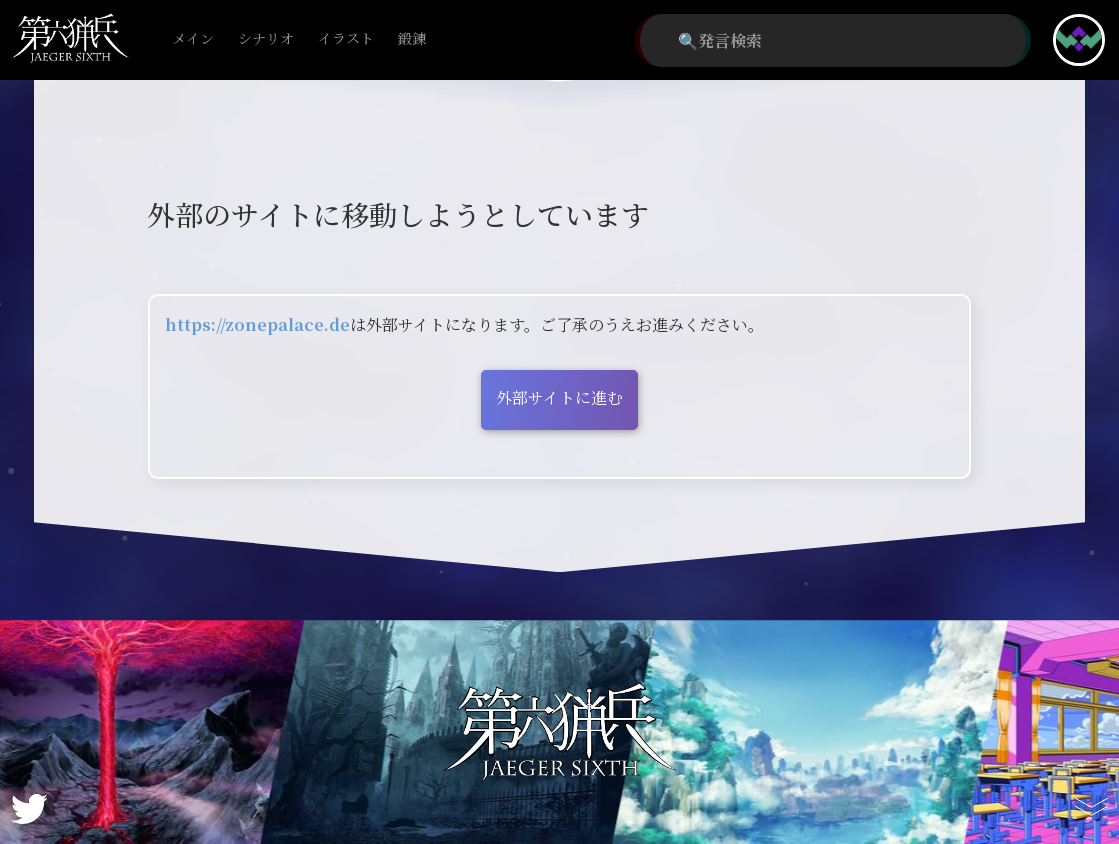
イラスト (346, 39)
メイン (193, 39)
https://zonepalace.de (257, 324)
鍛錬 (412, 39)
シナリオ (266, 39)
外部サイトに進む (559, 397)
